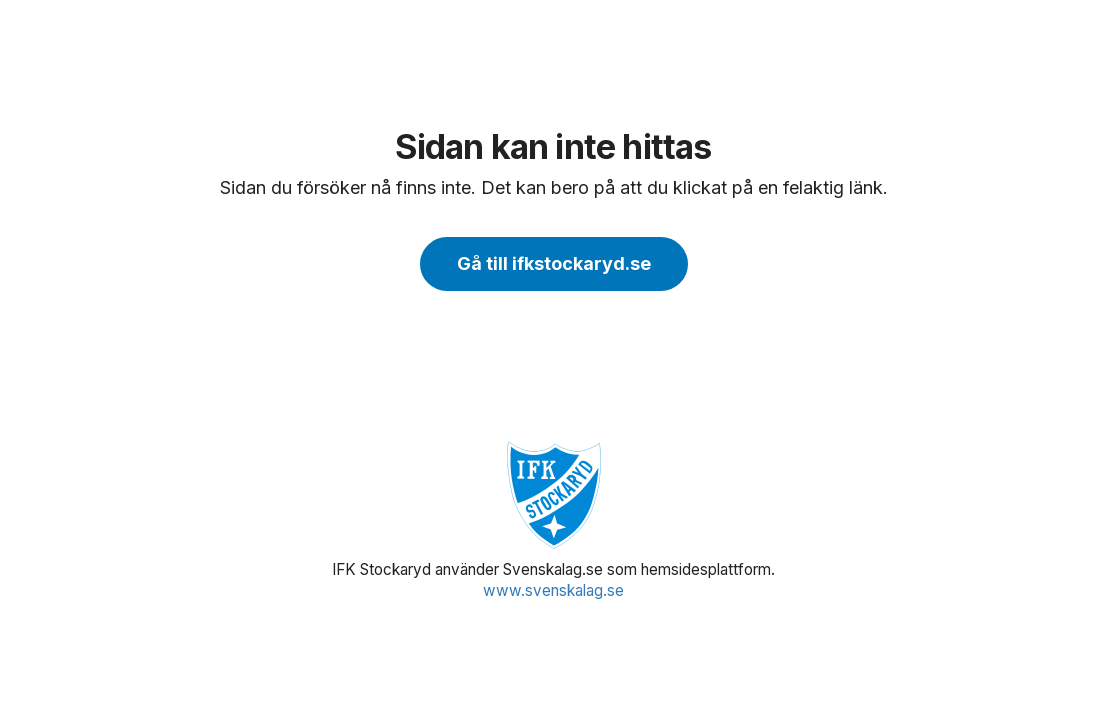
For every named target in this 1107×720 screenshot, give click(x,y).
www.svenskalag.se (553, 590)
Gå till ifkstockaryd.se (554, 263)
